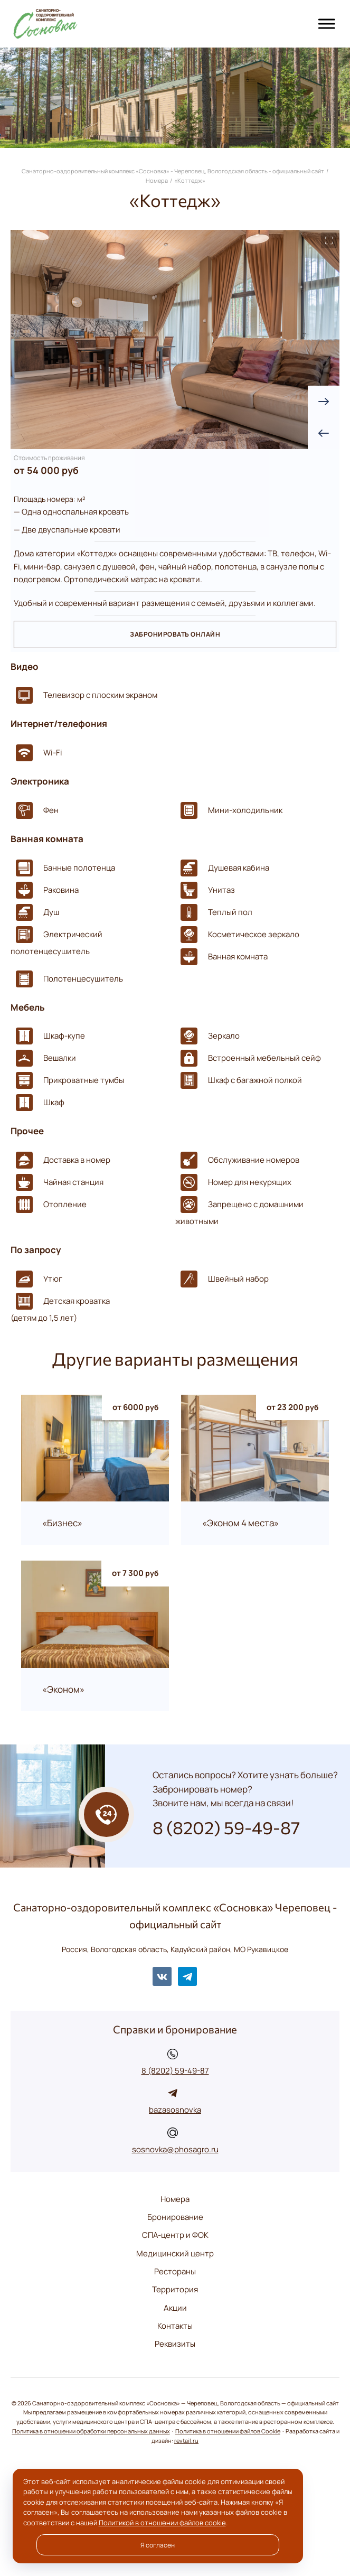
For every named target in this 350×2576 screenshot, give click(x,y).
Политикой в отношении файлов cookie (162, 2522)
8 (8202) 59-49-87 (175, 2070)
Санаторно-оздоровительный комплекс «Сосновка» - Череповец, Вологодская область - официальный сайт (68, 24)
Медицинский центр (175, 2253)
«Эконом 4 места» (240, 1523)
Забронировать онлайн (175, 634)
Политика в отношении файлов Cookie (227, 2431)
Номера (175, 2199)
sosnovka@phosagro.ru (175, 2149)
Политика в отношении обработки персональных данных (91, 2431)
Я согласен (157, 2545)
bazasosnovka (175, 2109)
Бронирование (175, 2217)
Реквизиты (175, 2343)
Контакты (175, 2325)
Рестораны (175, 2271)
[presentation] (323, 433)
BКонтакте (162, 1976)
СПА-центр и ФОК (175, 2235)
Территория (175, 2289)
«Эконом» (63, 1689)
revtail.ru (186, 2440)
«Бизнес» (62, 1523)
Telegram (187, 1976)
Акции (175, 2307)
